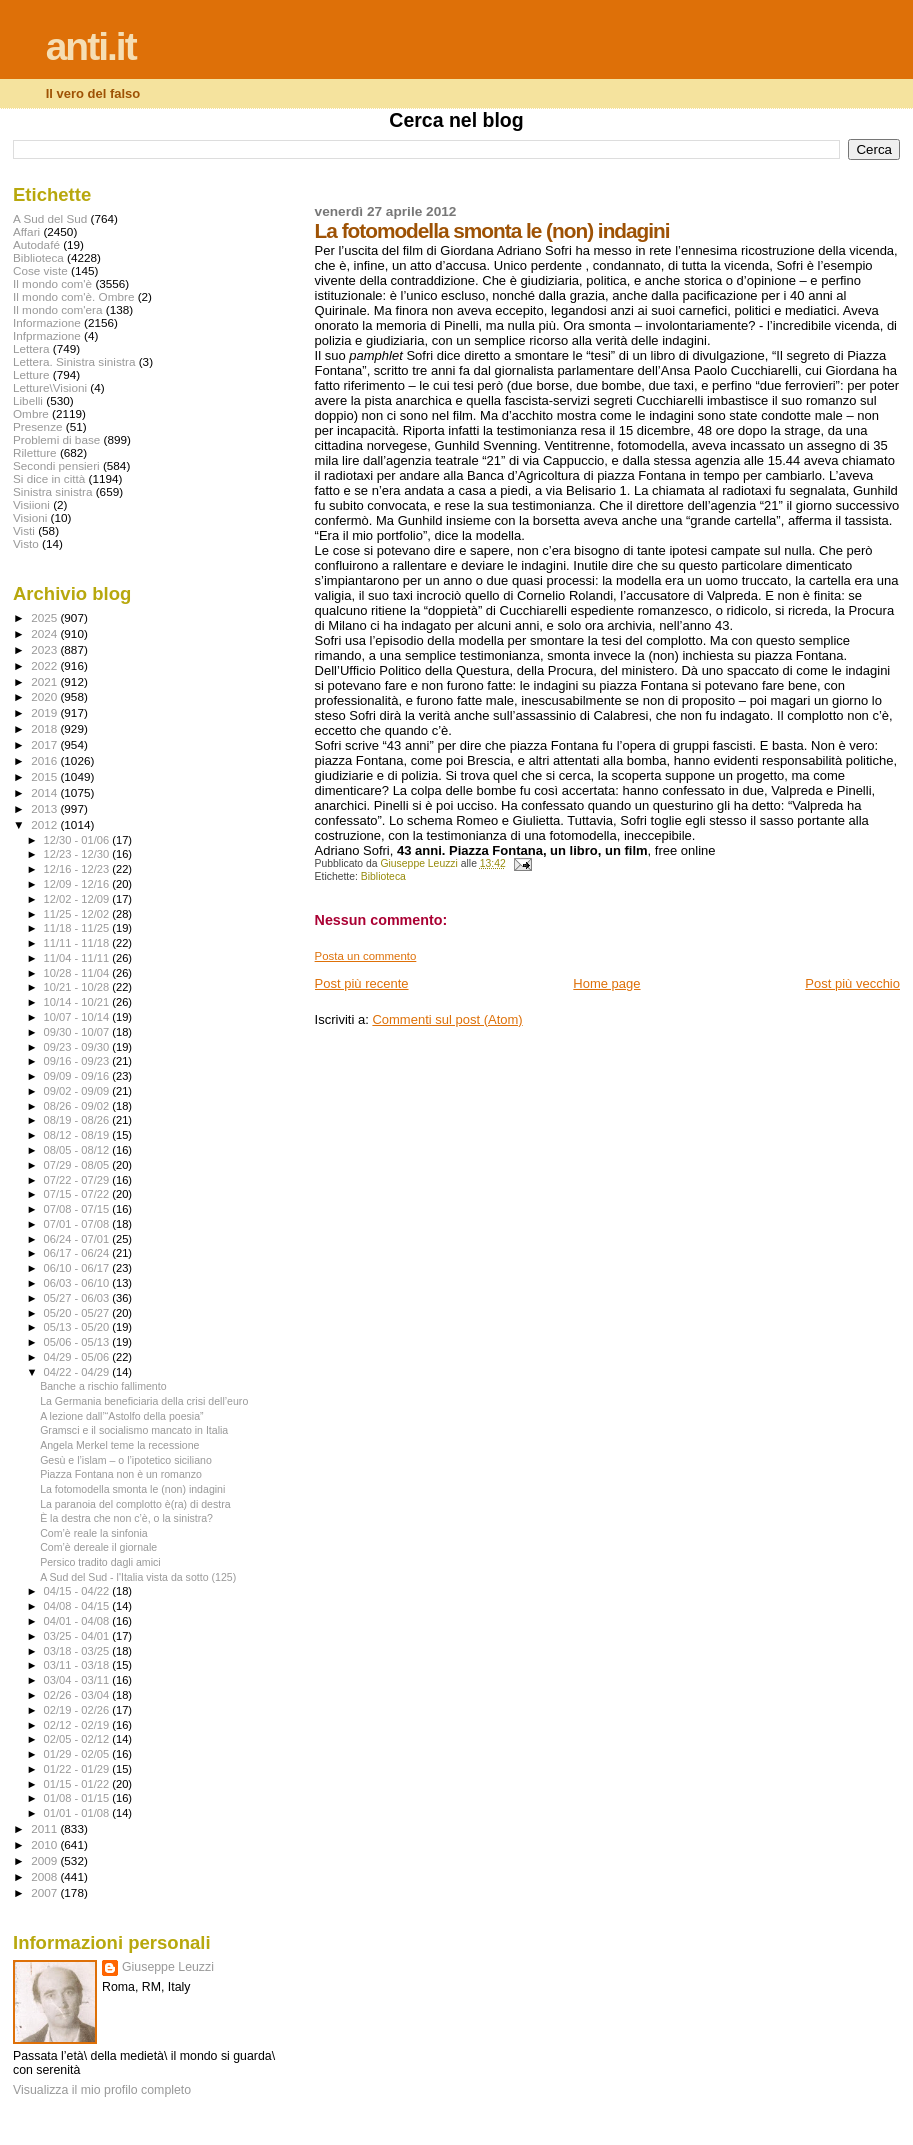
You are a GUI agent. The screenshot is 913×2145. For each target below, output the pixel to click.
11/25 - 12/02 (78, 914)
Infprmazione (47, 335)
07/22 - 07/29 (78, 1180)
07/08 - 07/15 (78, 1209)
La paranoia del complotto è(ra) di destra (135, 1504)
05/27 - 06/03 (78, 1298)
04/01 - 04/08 (78, 1621)
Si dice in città (49, 478)
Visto (26, 543)
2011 (45, 1828)
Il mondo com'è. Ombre (73, 296)
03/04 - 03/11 (78, 1680)
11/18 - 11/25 (78, 928)
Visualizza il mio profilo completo (102, 2090)
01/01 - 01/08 (78, 1813)
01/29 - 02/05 (78, 1754)
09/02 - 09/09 (78, 1091)
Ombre (31, 413)
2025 (45, 617)
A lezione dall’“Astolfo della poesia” (121, 1416)
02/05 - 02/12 (78, 1739)
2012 (45, 824)
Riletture (35, 452)
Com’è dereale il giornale (98, 1547)
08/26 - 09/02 (78, 1106)
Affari (26, 231)
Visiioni (31, 504)
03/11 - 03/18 (78, 1665)
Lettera (31, 348)
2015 (45, 776)
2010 (45, 1844)
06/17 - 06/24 (78, 1253)
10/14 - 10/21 (78, 1002)
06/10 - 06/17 (78, 1268)
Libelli (28, 400)
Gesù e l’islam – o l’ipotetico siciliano (126, 1460)
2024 (45, 633)
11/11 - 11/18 (78, 943)
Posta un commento (366, 956)
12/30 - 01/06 (78, 840)
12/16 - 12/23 (78, 869)
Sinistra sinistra (52, 491)
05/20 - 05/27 (78, 1313)
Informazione (47, 322)
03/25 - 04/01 (78, 1636)
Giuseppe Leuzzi (168, 1967)
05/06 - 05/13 (78, 1342)
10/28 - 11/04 (78, 973)
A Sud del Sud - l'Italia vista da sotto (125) (138, 1577)
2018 (45, 728)
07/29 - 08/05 (78, 1165)
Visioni (30, 517)
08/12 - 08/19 (78, 1135)
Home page (606, 983)
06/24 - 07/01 (78, 1239)
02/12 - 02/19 (78, 1725)
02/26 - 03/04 (78, 1695)
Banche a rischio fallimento (103, 1386)
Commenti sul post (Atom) (447, 1019)
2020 (45, 696)
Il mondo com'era (58, 309)
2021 (45, 681)
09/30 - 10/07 (78, 1032)
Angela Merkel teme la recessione (119, 1445)
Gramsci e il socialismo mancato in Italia (134, 1430)
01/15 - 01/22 (78, 1784)
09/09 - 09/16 (78, 1076)
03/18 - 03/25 (78, 1651)
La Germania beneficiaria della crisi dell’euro (144, 1401)
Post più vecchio (852, 983)
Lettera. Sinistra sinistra (74, 361)
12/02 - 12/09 (78, 899)
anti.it (91, 46)
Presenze (38, 426)
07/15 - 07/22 (78, 1194)
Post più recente (362, 983)
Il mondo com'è (52, 283)
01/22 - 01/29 (78, 1769)
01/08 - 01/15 (78, 1798)
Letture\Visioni (50, 387)
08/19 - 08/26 (78, 1120)
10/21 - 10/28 (78, 987)
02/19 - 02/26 (78, 1710)
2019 (45, 712)
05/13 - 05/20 (78, 1327)
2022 (45, 665)
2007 (45, 1892)
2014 (45, 792)
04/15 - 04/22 (78, 1591)
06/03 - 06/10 (78, 1283)
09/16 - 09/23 (78, 1061)
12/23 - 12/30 (78, 854)
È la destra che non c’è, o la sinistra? (126, 1518)
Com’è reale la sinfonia (94, 1533)
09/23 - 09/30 (78, 1047)
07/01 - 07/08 (78, 1224)
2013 (45, 808)
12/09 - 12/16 (78, 884)
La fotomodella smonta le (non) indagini (132, 1489)
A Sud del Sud (50, 218)
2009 (45, 1860)
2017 (45, 744)
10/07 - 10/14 (78, 1017)
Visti (24, 530)
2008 (45, 1876)
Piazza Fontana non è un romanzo (121, 1474)
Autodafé (36, 244)
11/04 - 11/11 (78, 958)
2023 (45, 649)
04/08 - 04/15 (78, 1606)
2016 (45, 760)
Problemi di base (56, 439)
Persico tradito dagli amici (100, 1562)
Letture (31, 374)
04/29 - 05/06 (78, 1357)
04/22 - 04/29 (78, 1372)
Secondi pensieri (56, 465)
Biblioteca (383, 876)
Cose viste (40, 270)
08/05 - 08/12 (78, 1150)
